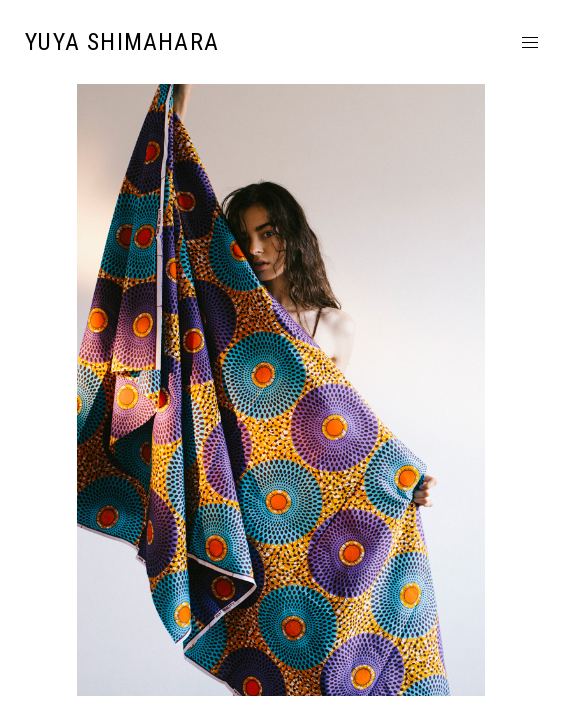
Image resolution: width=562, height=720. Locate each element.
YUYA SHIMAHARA (122, 42)
